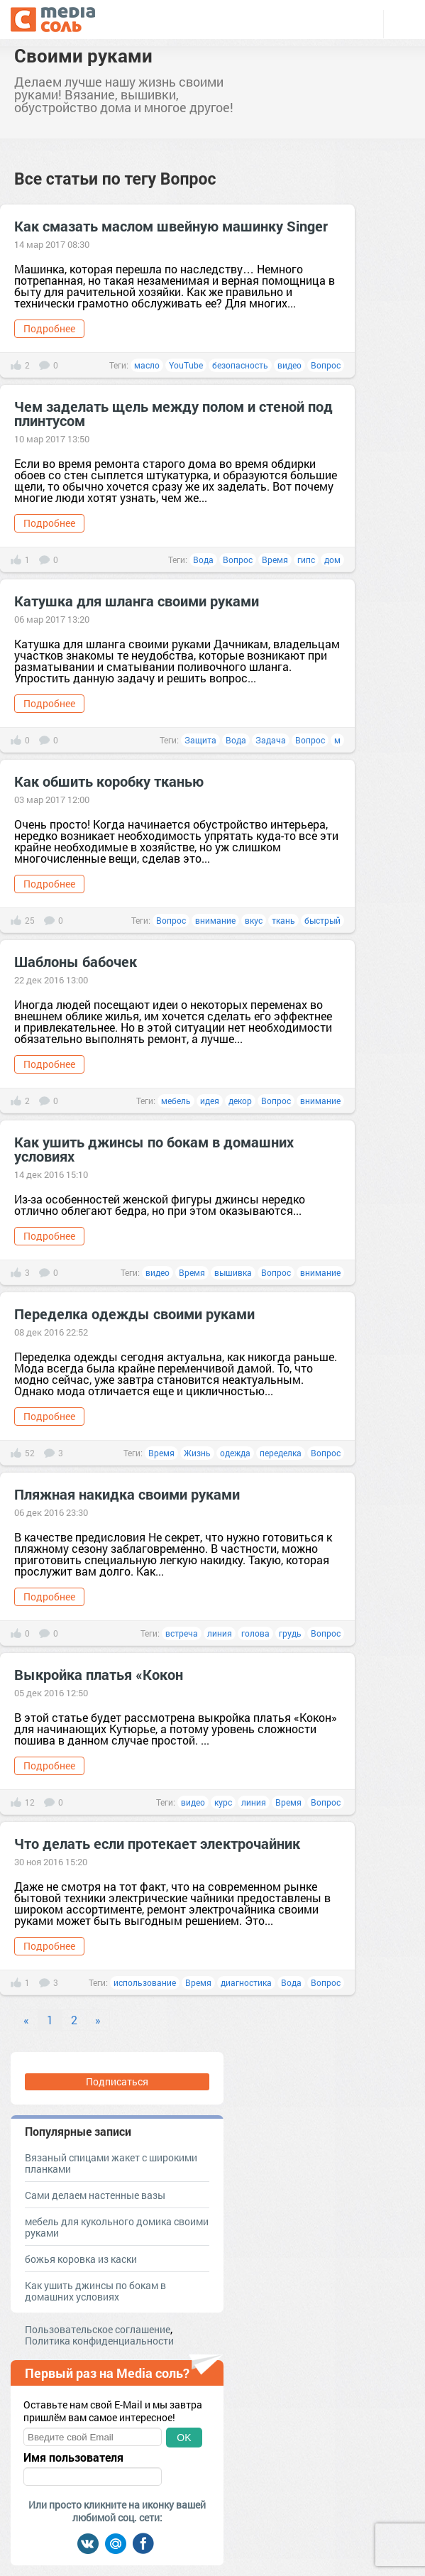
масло (147, 365)
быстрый (322, 920)
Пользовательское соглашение (97, 2329)
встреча (181, 1633)
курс (223, 1802)
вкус (254, 920)
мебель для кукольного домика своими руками (117, 2227)
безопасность (240, 365)
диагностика (246, 1982)
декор (240, 1100)
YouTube (186, 365)
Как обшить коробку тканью (109, 781)
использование (145, 1982)
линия (219, 1633)
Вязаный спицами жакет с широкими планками (111, 2163)
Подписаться (117, 2081)
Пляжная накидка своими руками (127, 1494)
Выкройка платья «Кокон (98, 1674)
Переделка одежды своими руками (134, 1313)
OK (184, 2437)
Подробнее (49, 328)
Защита (200, 740)
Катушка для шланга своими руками (136, 601)
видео (289, 365)
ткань (283, 920)
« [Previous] (26, 2019)
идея (209, 1100)
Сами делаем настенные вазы (95, 2195)
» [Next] (98, 2019)
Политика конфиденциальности (99, 2340)
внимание (215, 920)
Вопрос (326, 365)
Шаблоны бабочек (75, 961)
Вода (203, 559)
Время (275, 559)
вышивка (233, 1272)
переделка (281, 1452)
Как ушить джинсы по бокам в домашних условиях (154, 1149)
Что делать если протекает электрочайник (157, 1843)
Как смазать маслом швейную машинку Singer (171, 226)
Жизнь (197, 1452)
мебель (176, 1100)
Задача (270, 740)
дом (332, 559)
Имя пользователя (73, 2457)
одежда (235, 1452)
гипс (306, 559)
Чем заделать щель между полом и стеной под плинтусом (173, 413)
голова (255, 1633)
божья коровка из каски (81, 2259)
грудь (290, 1633)
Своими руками (83, 55)
